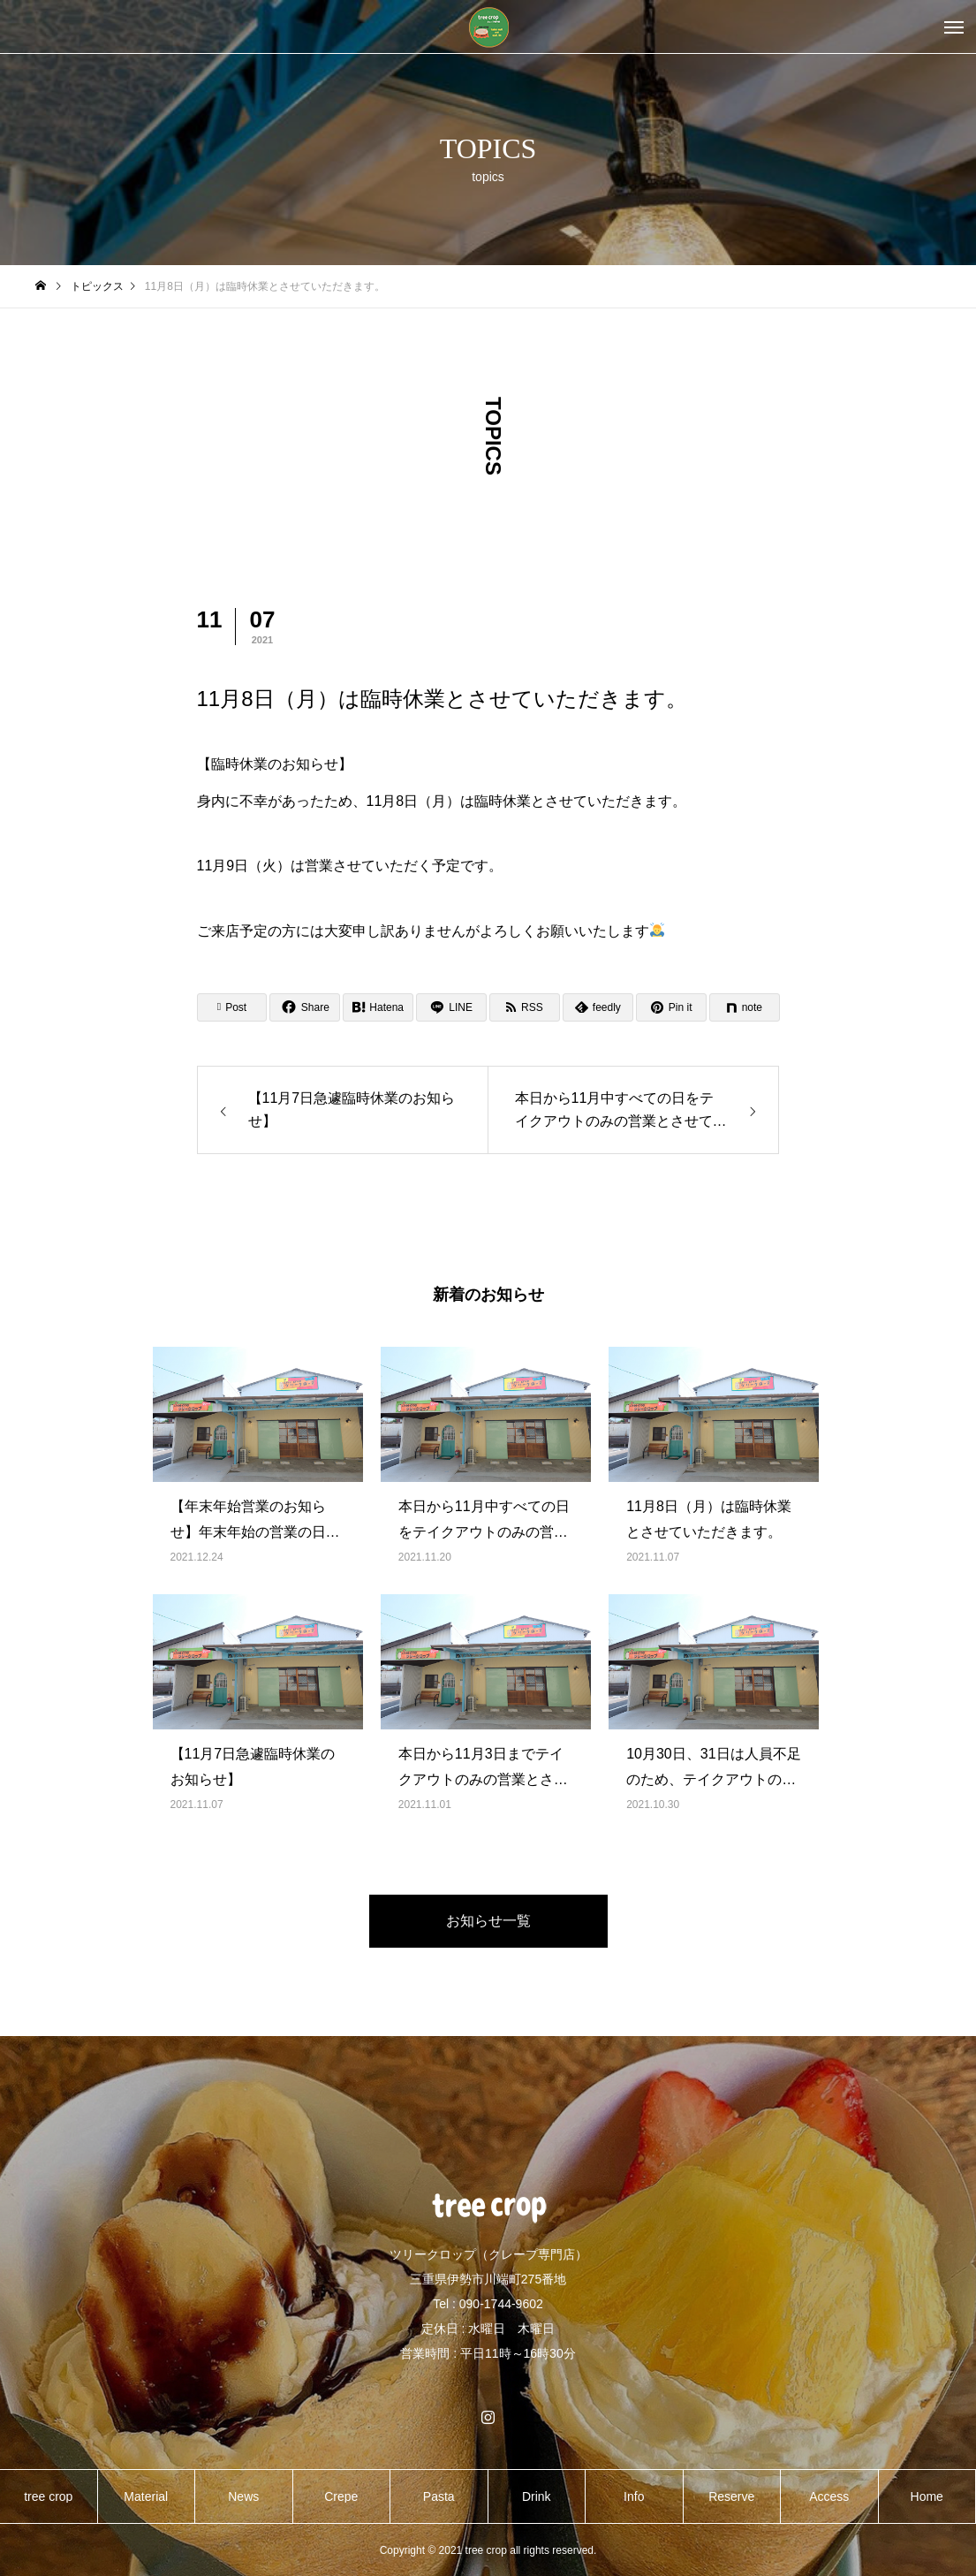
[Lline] (451, 1007)
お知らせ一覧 (488, 1920)
